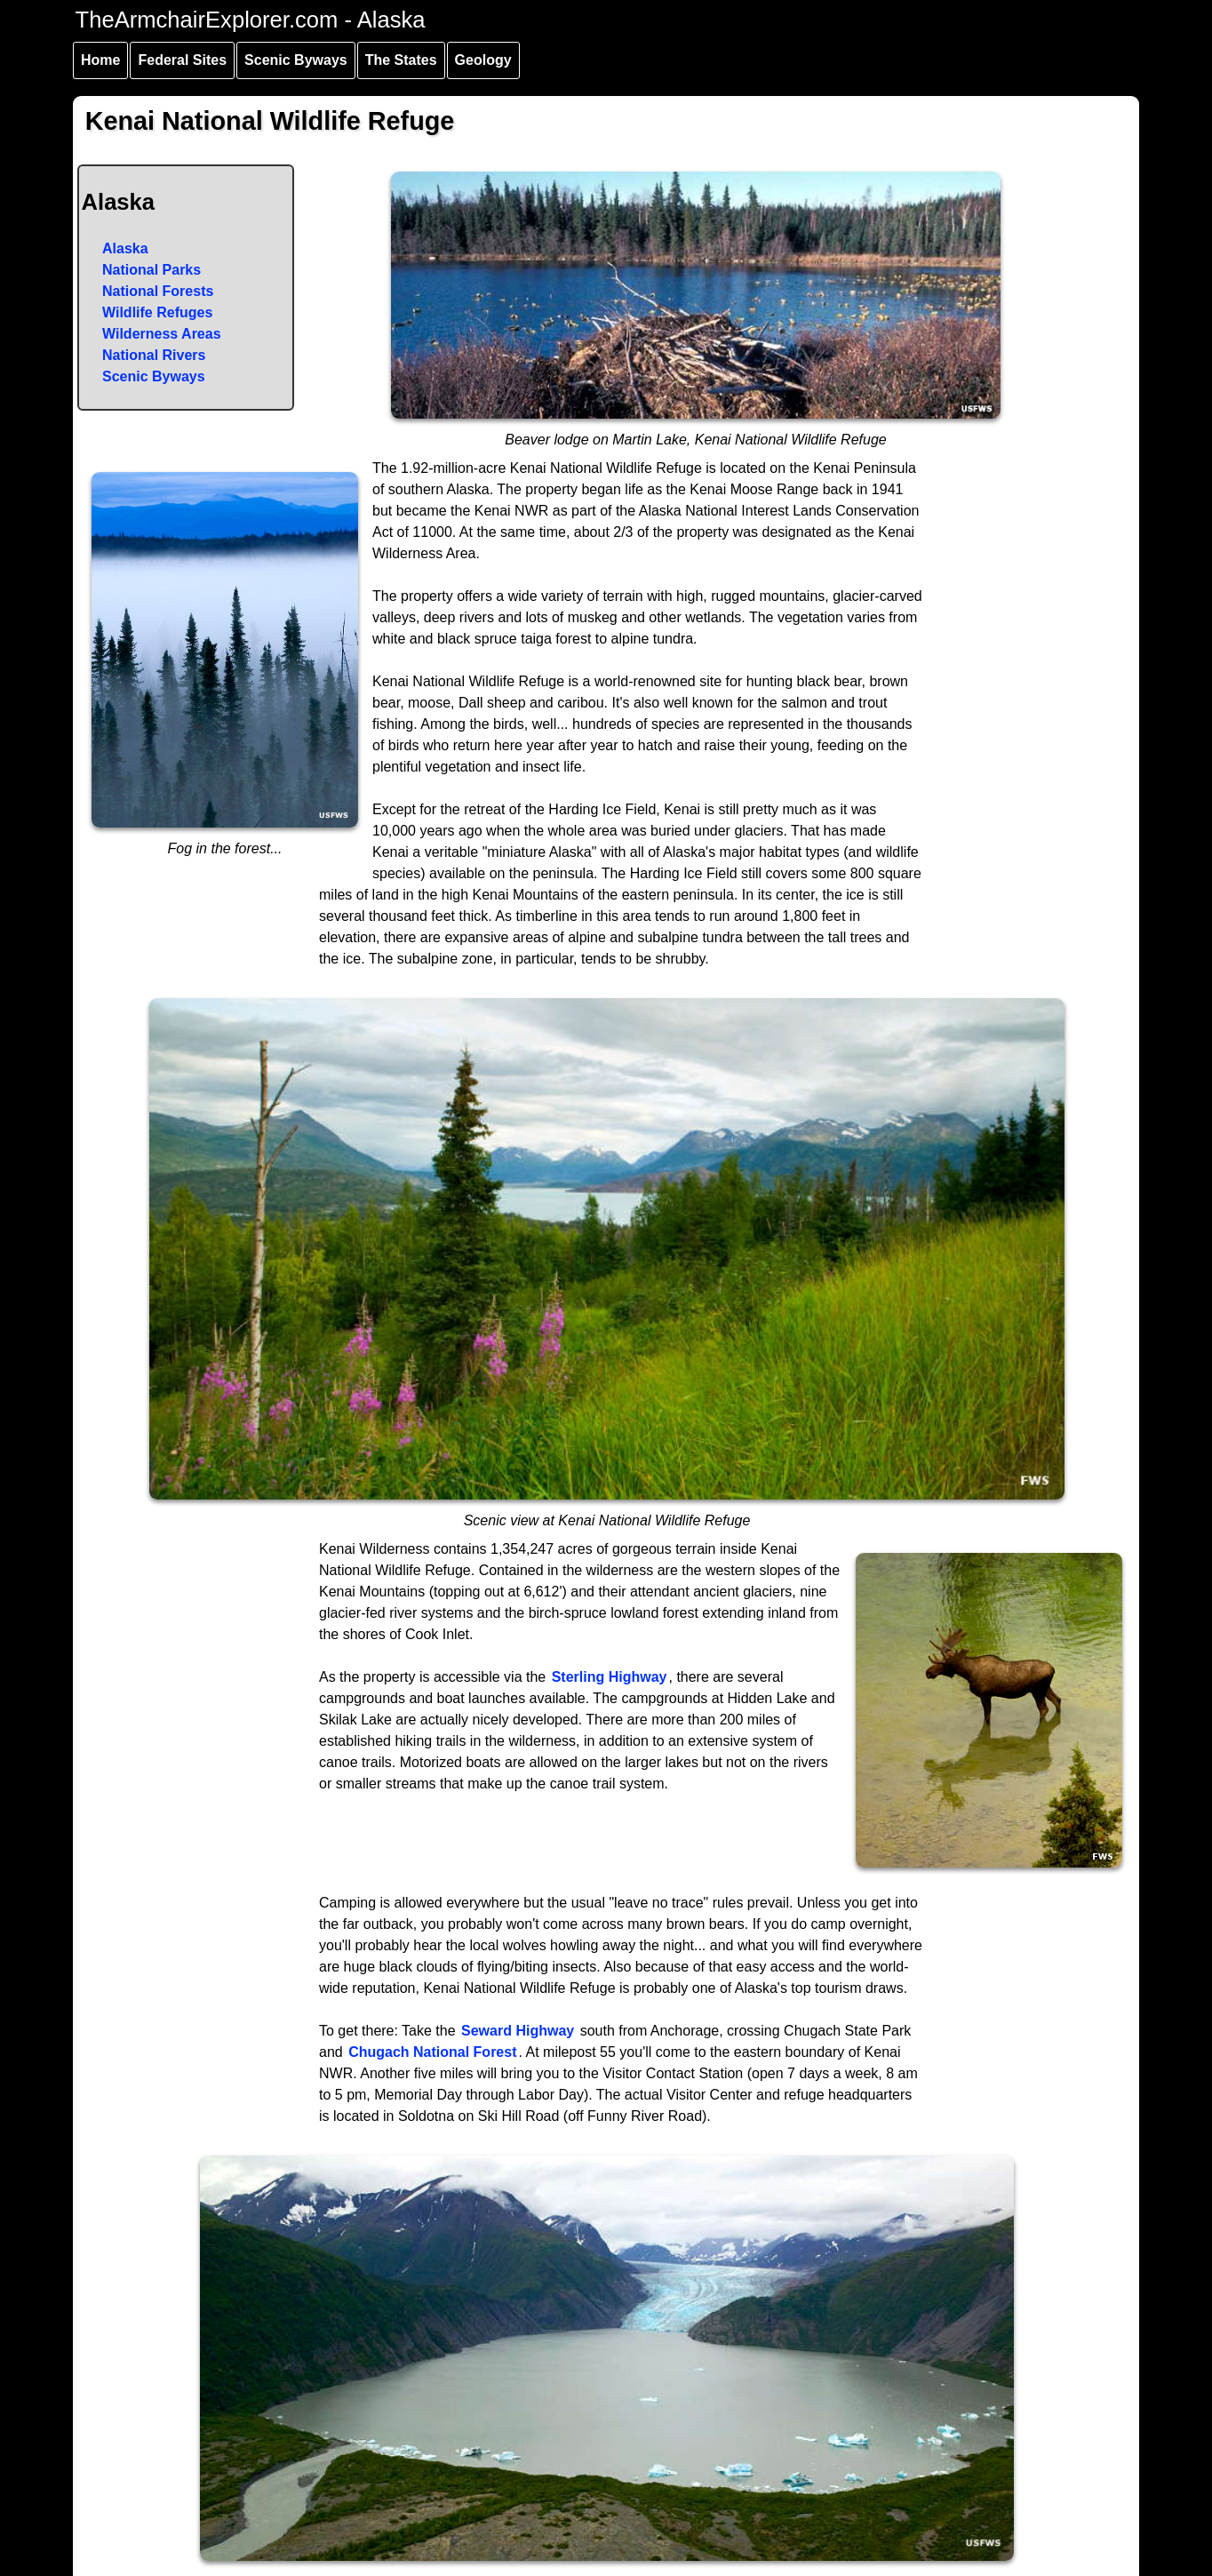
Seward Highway (517, 2030)
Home (100, 60)
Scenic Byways (295, 60)
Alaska (125, 248)
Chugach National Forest (432, 2052)
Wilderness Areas (161, 333)
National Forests (157, 291)
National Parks (151, 269)
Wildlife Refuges (157, 312)
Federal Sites (182, 60)
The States (401, 60)
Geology (483, 60)
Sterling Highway (609, 1676)
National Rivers (153, 355)
